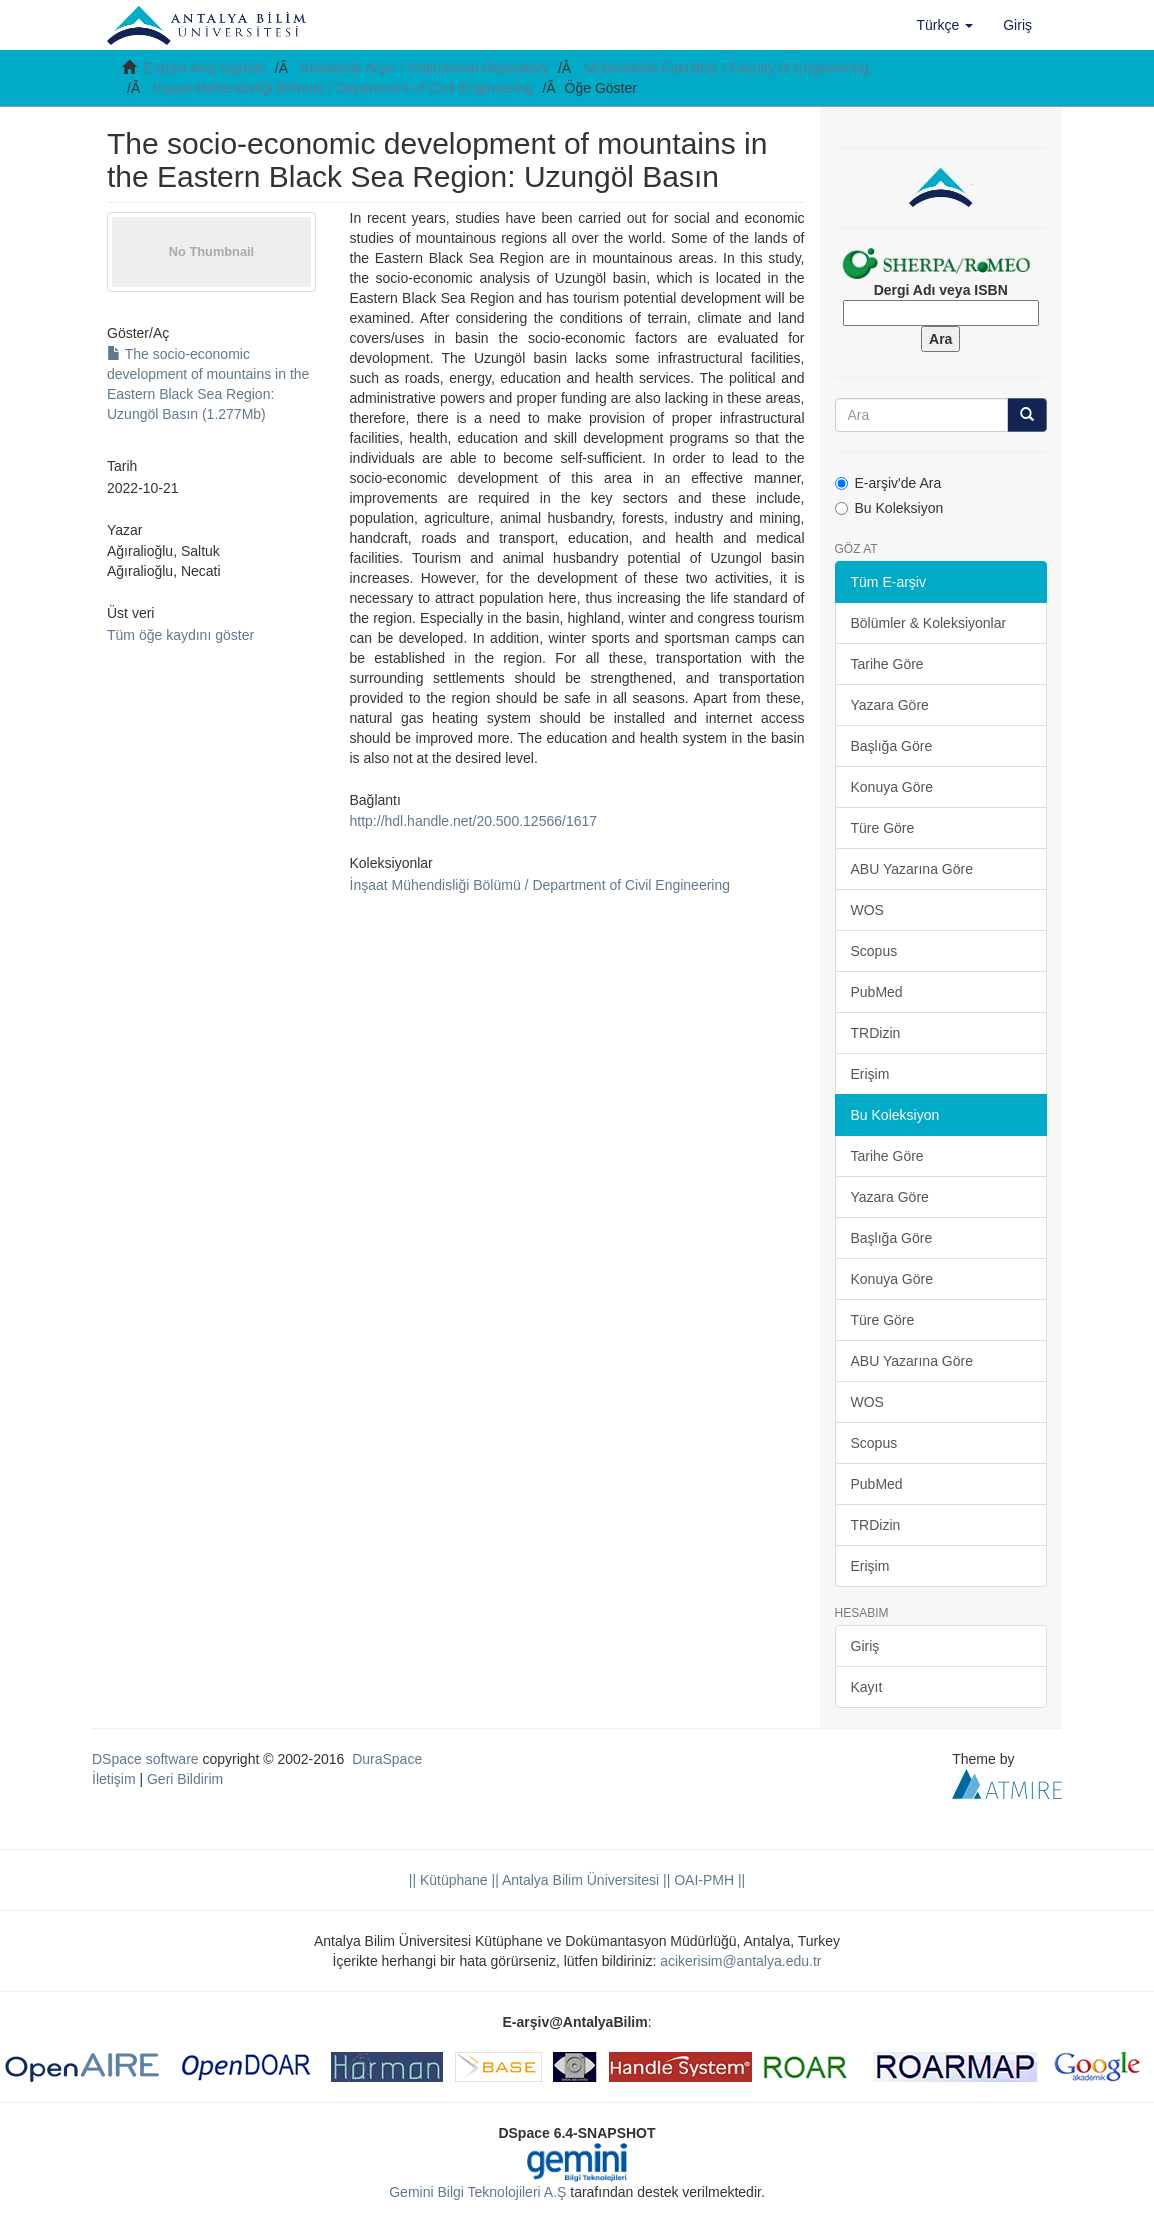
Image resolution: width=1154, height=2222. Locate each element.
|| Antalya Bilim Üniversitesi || (579, 1880)
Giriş (865, 1646)
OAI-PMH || (707, 1880)
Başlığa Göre (892, 746)
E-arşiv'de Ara (888, 483)
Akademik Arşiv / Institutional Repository (424, 68)
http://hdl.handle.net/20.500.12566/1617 (474, 821)
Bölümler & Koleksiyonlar (929, 623)
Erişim (870, 1074)
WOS (867, 910)
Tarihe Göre (887, 664)
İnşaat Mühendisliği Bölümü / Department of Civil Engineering (343, 88)
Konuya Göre (892, 787)
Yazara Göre (890, 705)
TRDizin (876, 1033)
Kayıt (867, 1687)
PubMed (877, 992)
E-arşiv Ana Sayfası (205, 68)
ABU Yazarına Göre (912, 869)
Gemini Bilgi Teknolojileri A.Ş (477, 2192)
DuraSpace (387, 1759)
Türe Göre (883, 828)
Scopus (874, 951)
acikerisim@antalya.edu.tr (740, 1961)
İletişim (114, 1779)
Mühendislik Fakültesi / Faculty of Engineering (726, 68)
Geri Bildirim (185, 1779)
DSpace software (145, 1759)
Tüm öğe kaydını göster (180, 635)
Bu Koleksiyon (889, 508)
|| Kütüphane (448, 1880)
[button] (945, 25)
